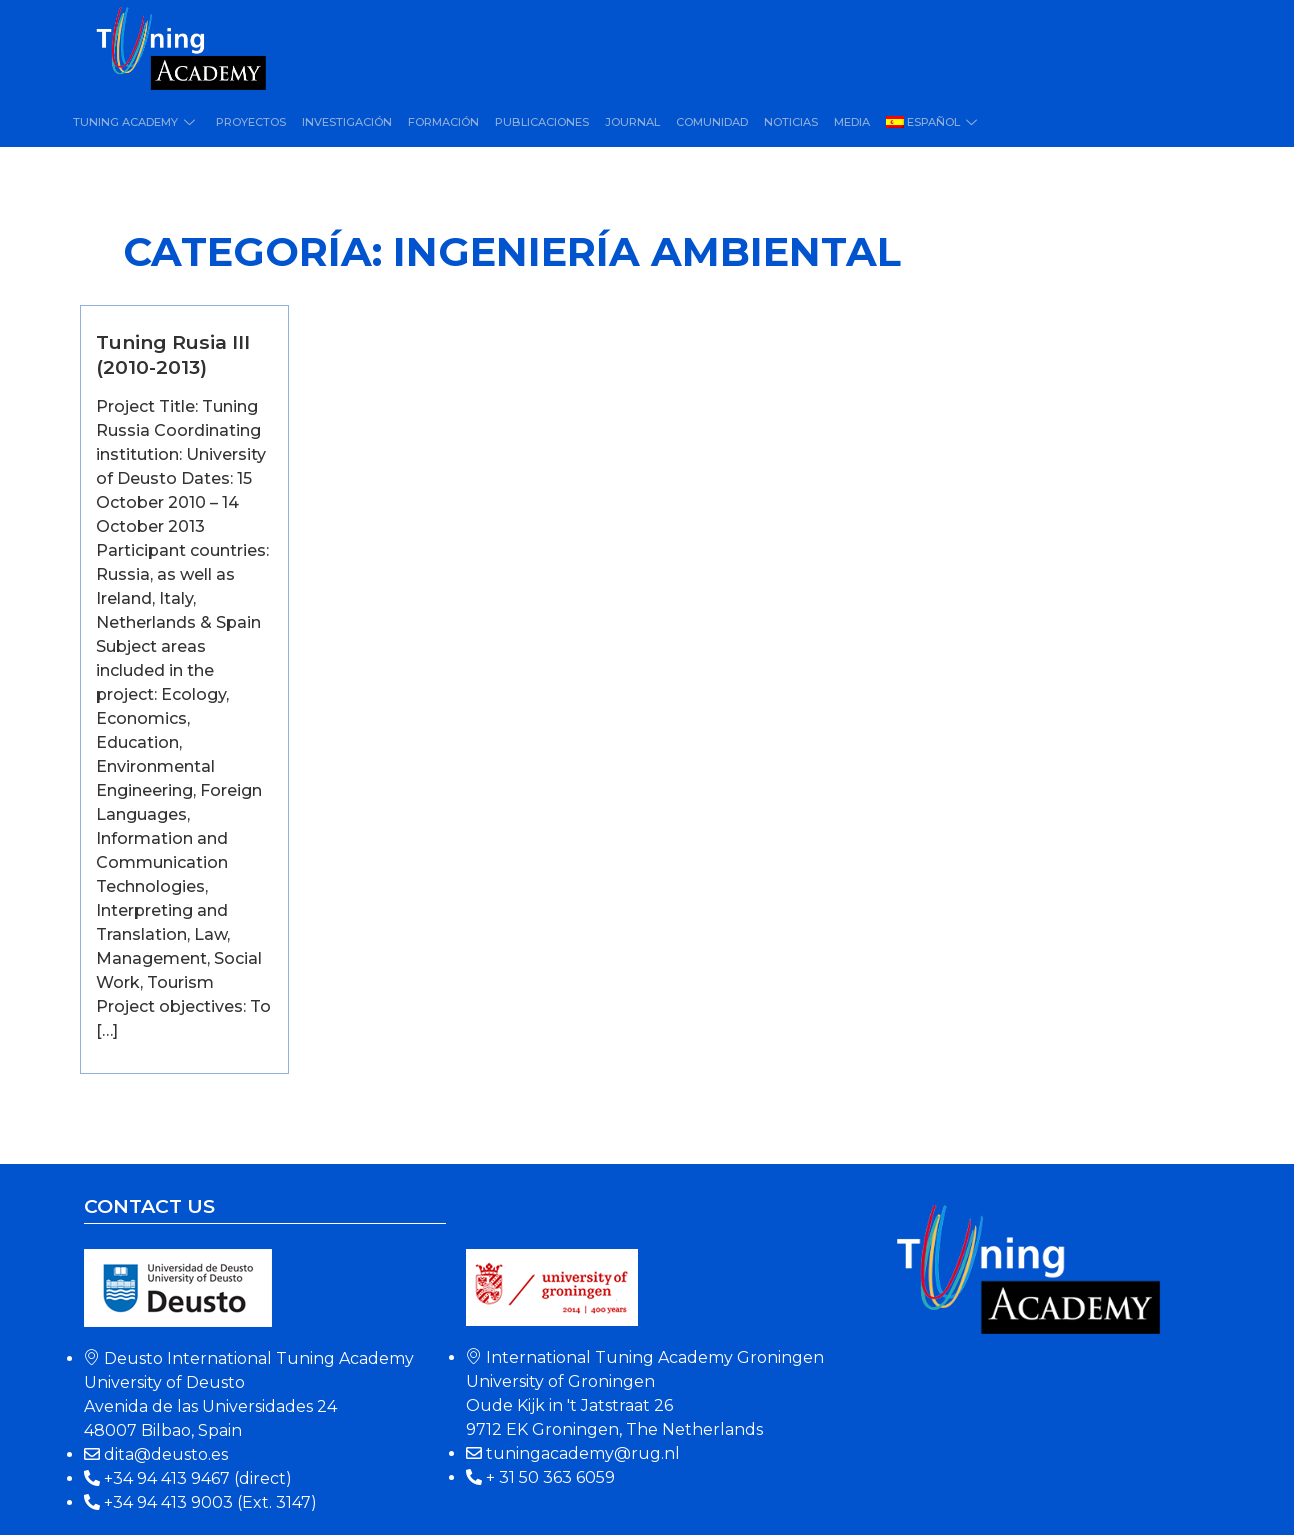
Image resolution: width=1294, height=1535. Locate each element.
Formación (443, 122)
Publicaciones (542, 122)
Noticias (791, 122)
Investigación (347, 122)
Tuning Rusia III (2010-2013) (173, 354)
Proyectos (251, 122)
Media (852, 122)
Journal (632, 122)
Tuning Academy (136, 122)
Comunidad (712, 122)
